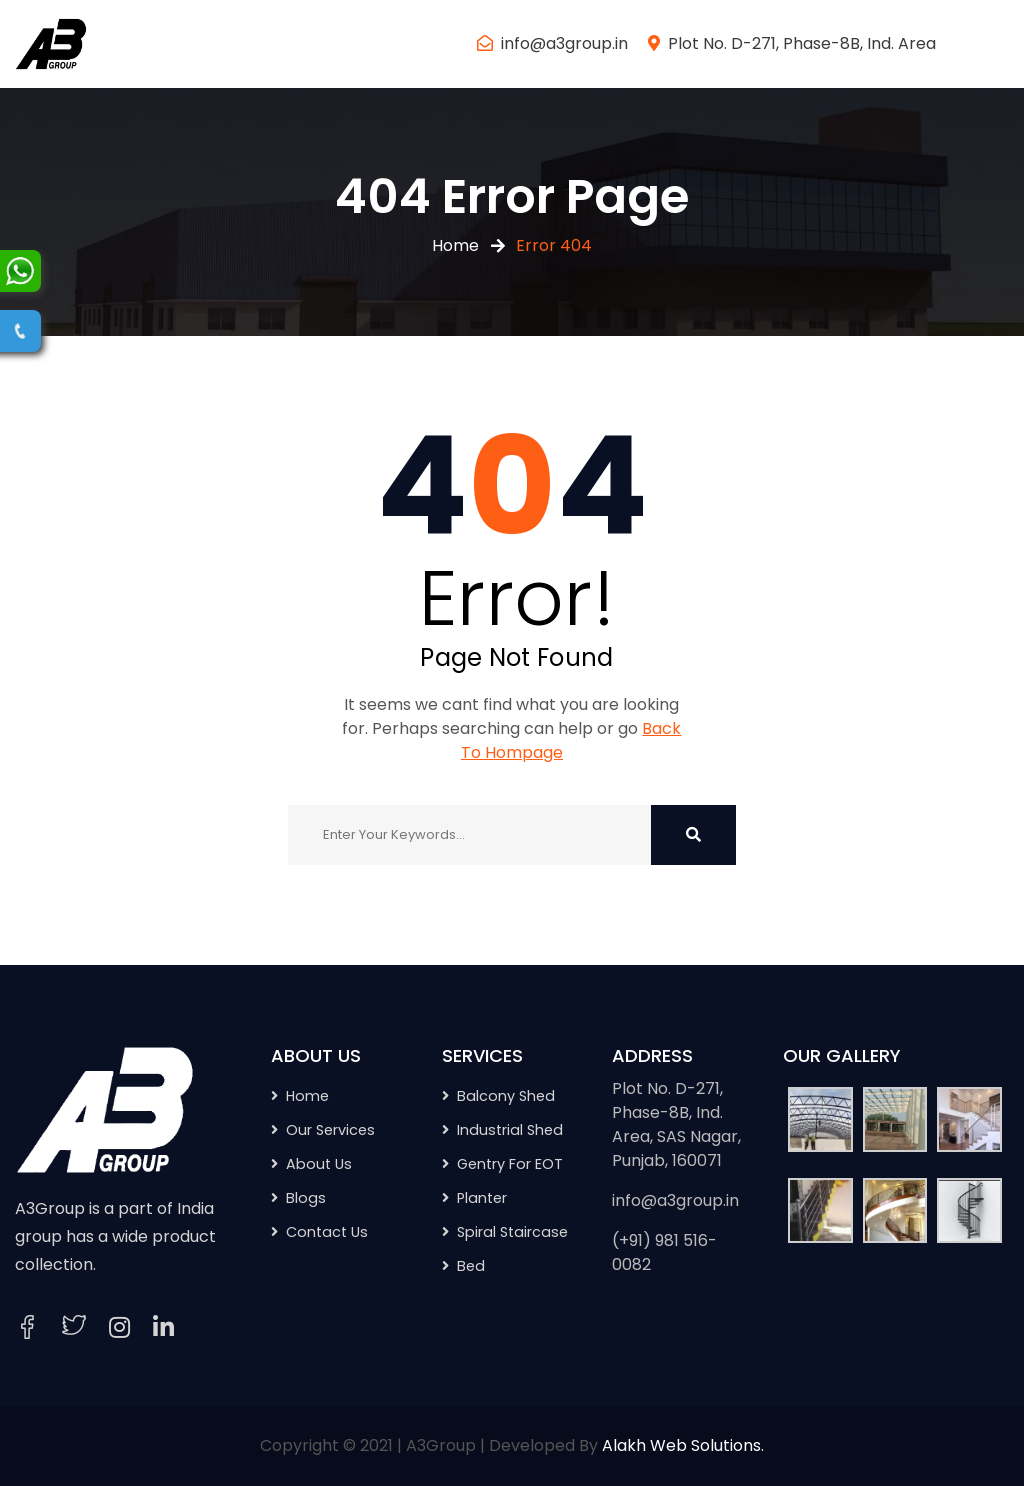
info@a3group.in (564, 43)
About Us (319, 1164)
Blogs (306, 1198)
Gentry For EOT (510, 1164)
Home (455, 245)
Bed (471, 1266)
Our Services (330, 1130)
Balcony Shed (506, 1096)
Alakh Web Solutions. (683, 1445)
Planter (482, 1198)
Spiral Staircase (512, 1232)
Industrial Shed (510, 1130)
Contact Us (327, 1232)
